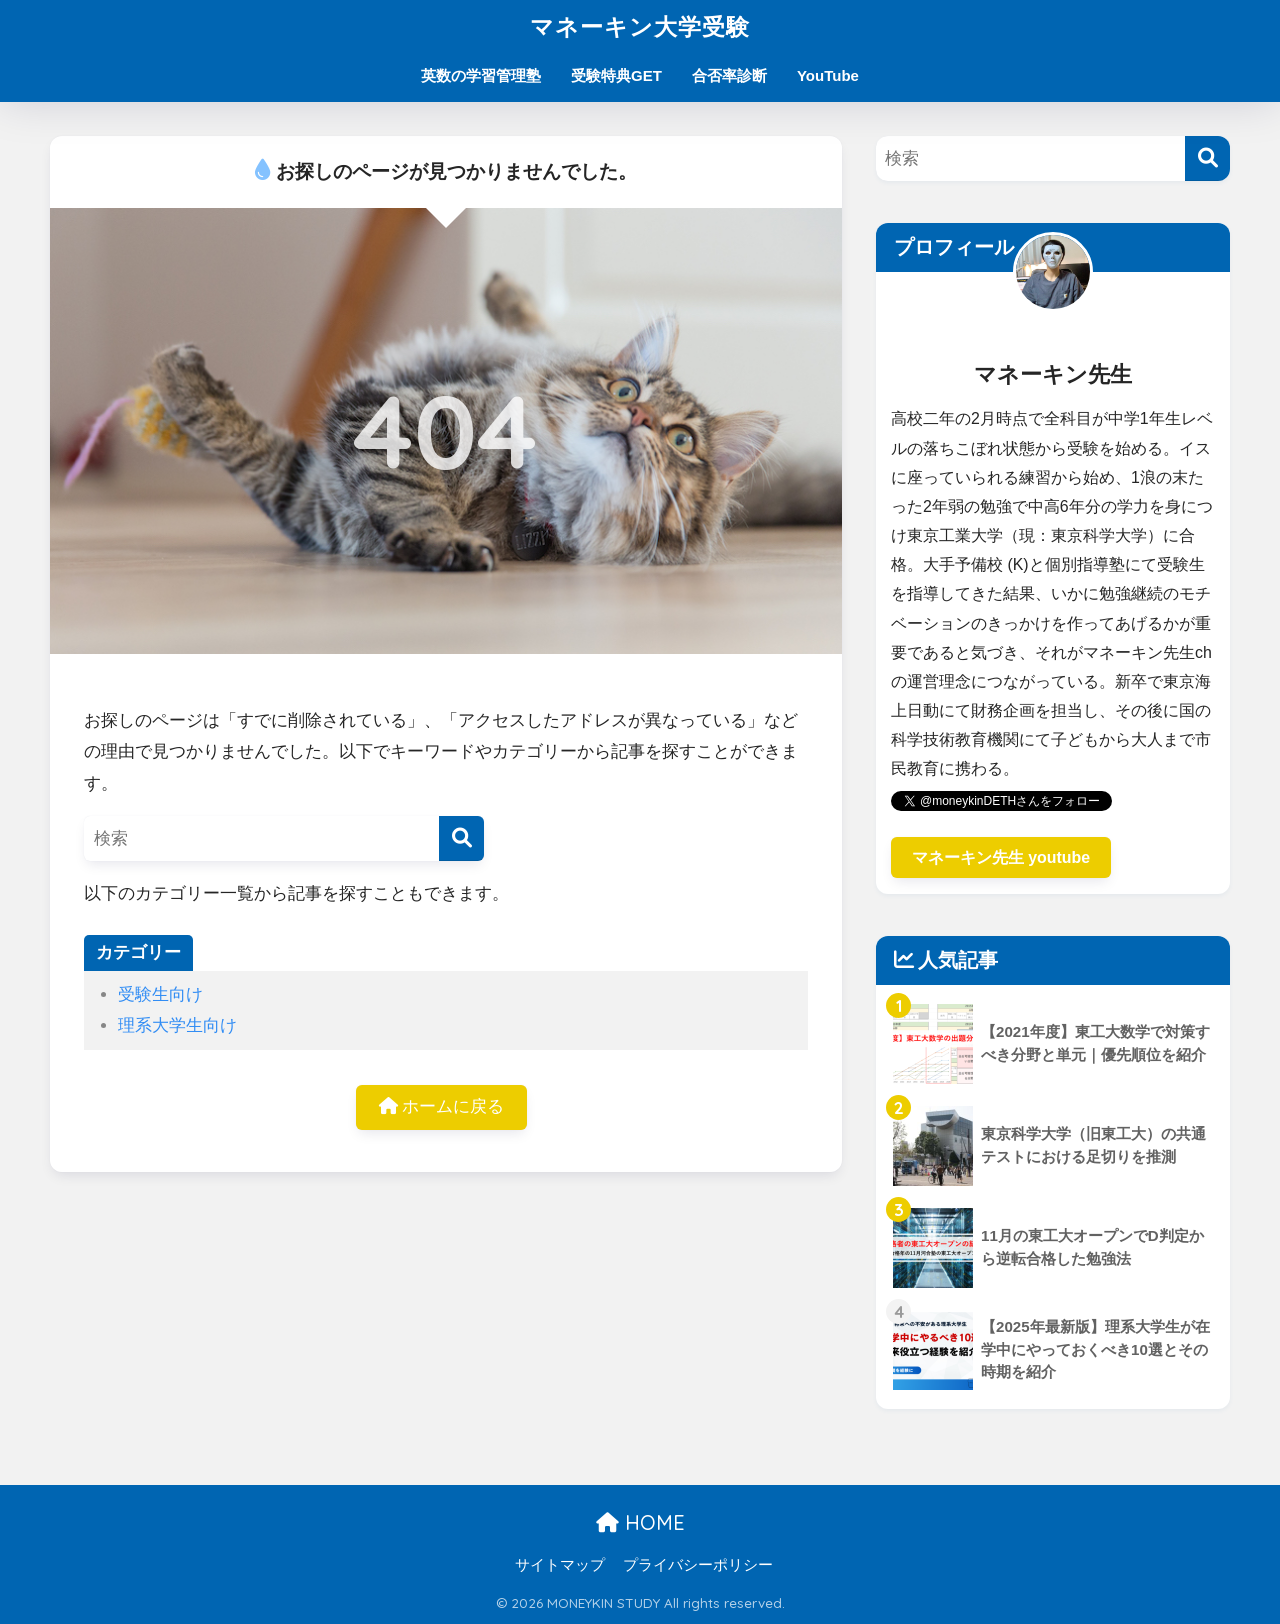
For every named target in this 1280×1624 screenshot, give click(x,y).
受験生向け (160, 994)
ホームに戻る (442, 1106)
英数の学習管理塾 (481, 75)
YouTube (828, 75)
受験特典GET (616, 75)
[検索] (461, 838)
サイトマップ (560, 1565)
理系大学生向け (177, 1025)
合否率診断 (729, 75)
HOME (640, 1522)
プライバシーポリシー (698, 1565)
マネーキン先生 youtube (1001, 857)
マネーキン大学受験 (640, 26)
